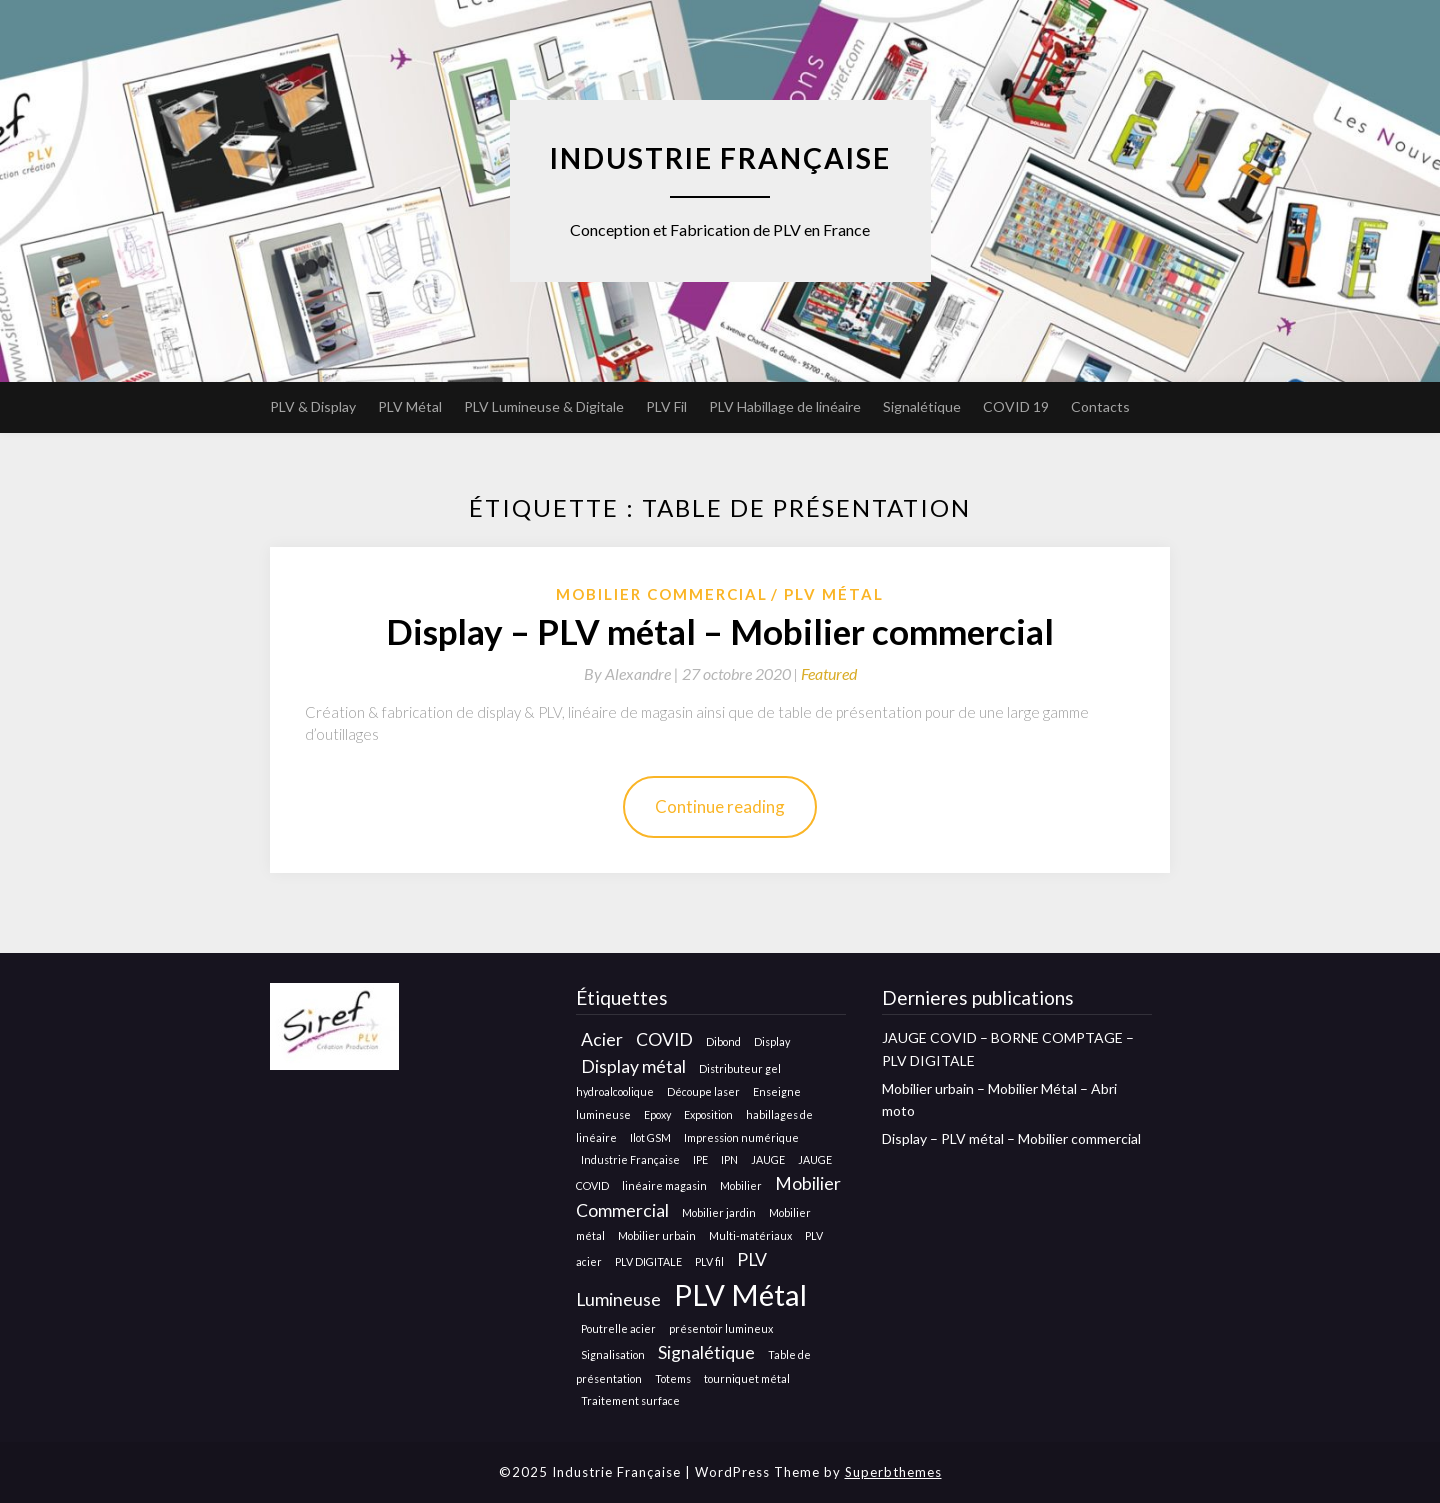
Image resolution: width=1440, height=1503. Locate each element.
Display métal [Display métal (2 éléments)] (633, 1066)
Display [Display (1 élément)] (772, 1041)
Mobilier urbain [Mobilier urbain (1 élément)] (657, 1235)
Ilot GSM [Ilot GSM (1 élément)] (650, 1137)
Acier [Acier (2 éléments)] (602, 1039)
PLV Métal (410, 406)
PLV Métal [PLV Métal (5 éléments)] (740, 1294)
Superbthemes (893, 1472)
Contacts (1100, 406)
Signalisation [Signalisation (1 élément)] (613, 1354)
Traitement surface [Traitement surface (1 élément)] (630, 1400)
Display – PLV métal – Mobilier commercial (720, 631)
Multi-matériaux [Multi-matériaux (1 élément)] (750, 1235)
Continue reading (720, 806)
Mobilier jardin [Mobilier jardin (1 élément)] (719, 1212)
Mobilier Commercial (662, 594)
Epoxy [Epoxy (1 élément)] (657, 1114)
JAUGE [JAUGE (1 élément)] (768, 1159)
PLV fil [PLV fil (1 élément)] (709, 1261)
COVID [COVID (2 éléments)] (664, 1039)
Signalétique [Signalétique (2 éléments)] (706, 1352)
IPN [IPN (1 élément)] (729, 1159)
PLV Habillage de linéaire (785, 406)
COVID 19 (1016, 406)
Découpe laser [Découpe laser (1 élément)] (703, 1091)
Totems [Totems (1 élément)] (673, 1378)
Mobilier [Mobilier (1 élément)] (741, 1185)
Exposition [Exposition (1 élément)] (708, 1114)
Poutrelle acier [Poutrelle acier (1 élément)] (618, 1328)
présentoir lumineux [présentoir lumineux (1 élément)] (721, 1328)
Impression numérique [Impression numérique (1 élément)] (741, 1137)
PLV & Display (313, 406)
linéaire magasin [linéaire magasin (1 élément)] (664, 1185)
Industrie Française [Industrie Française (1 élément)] (630, 1159)
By (633, 673)
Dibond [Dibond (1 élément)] (723, 1041)
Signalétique (922, 406)
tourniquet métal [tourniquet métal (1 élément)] (747, 1378)
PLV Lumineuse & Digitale (544, 406)
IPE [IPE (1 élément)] (700, 1159)
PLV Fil (666, 406)
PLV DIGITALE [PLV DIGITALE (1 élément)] (648, 1261)
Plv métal (834, 594)
